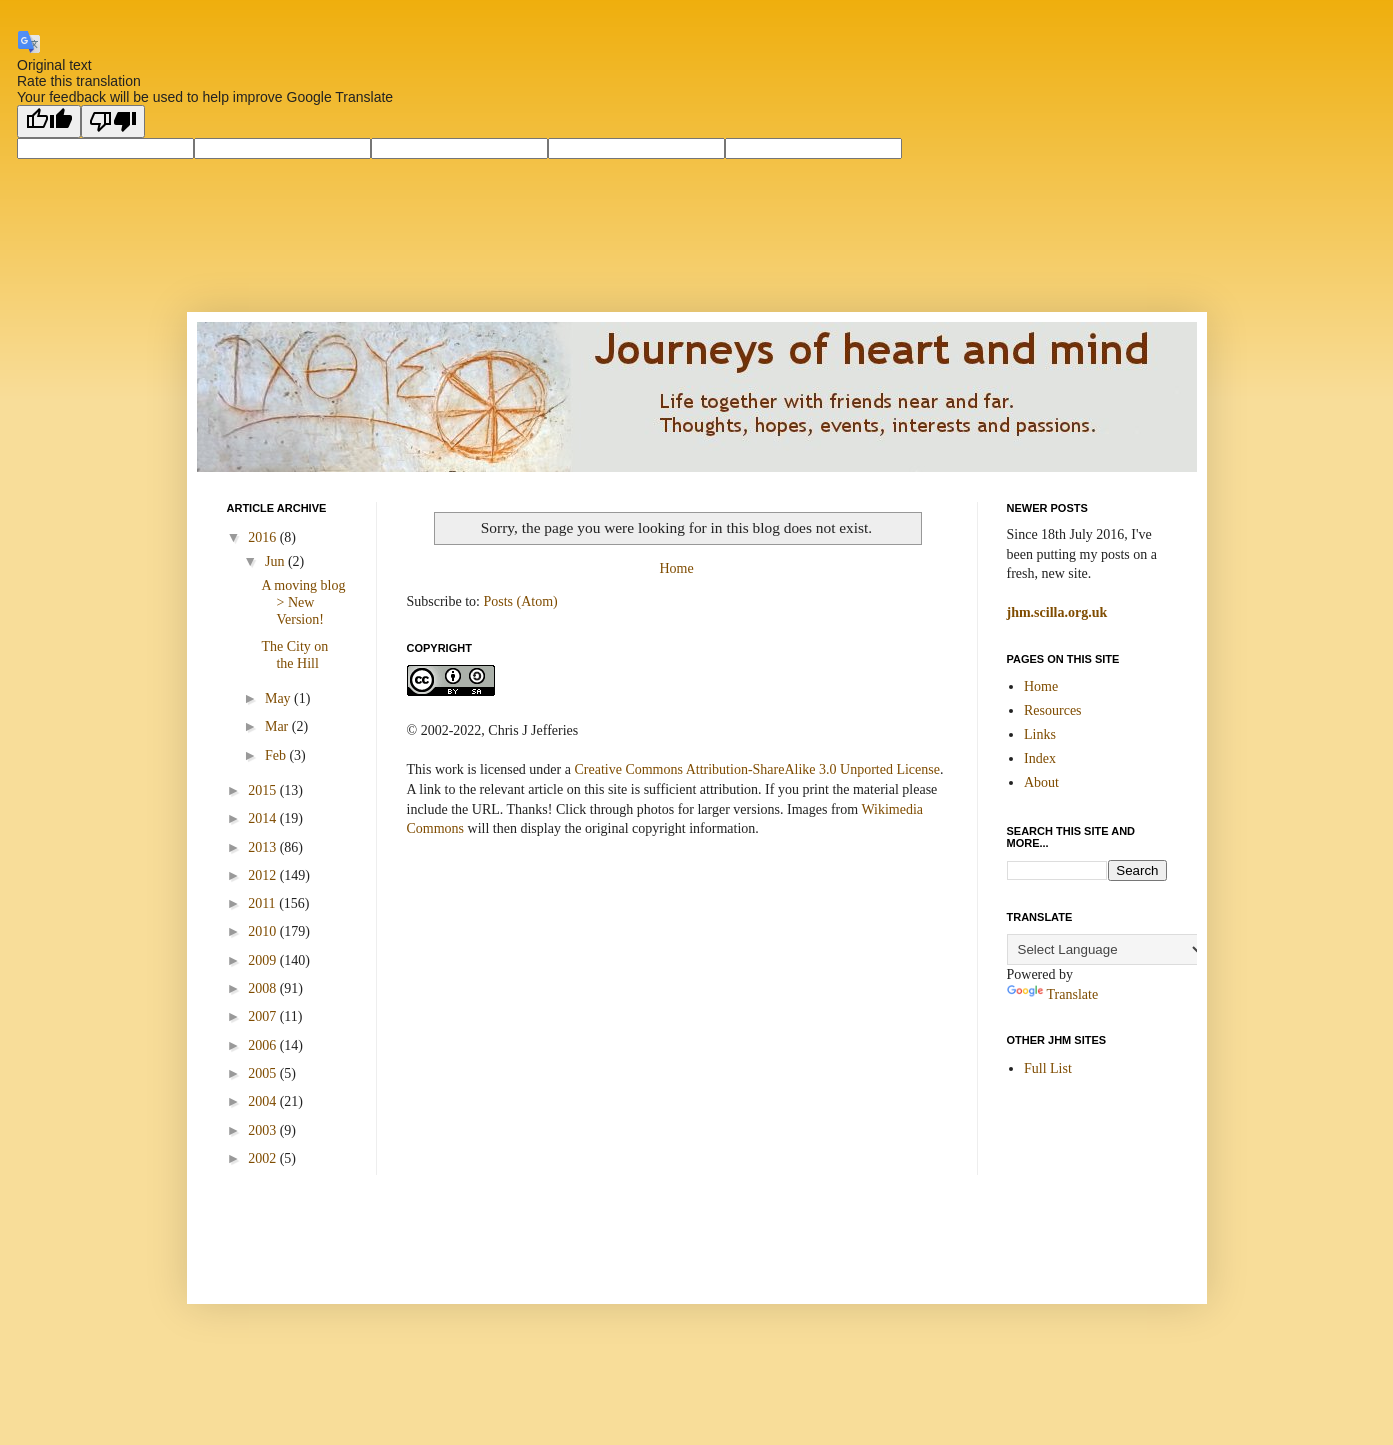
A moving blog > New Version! (303, 602)
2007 (264, 1016)
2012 (264, 875)
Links (1040, 734)
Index (1040, 758)
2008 (264, 988)
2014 (264, 818)
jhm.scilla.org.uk (1057, 612)
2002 (264, 1158)
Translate (1053, 994)
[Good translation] (49, 121)
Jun (276, 561)
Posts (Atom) (521, 601)
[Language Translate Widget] (1106, 949)
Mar (278, 726)
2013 (264, 847)
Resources (1053, 710)
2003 (264, 1130)
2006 (264, 1045)
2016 (264, 537)
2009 (264, 960)
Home (676, 568)
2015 (264, 790)
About (1041, 782)
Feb (277, 755)
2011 (263, 903)
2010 (264, 931)
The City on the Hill (294, 655)
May (279, 698)
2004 (264, 1101)
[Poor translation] (113, 121)
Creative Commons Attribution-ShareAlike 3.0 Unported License (756, 769)
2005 (264, 1073)
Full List (1048, 1068)
